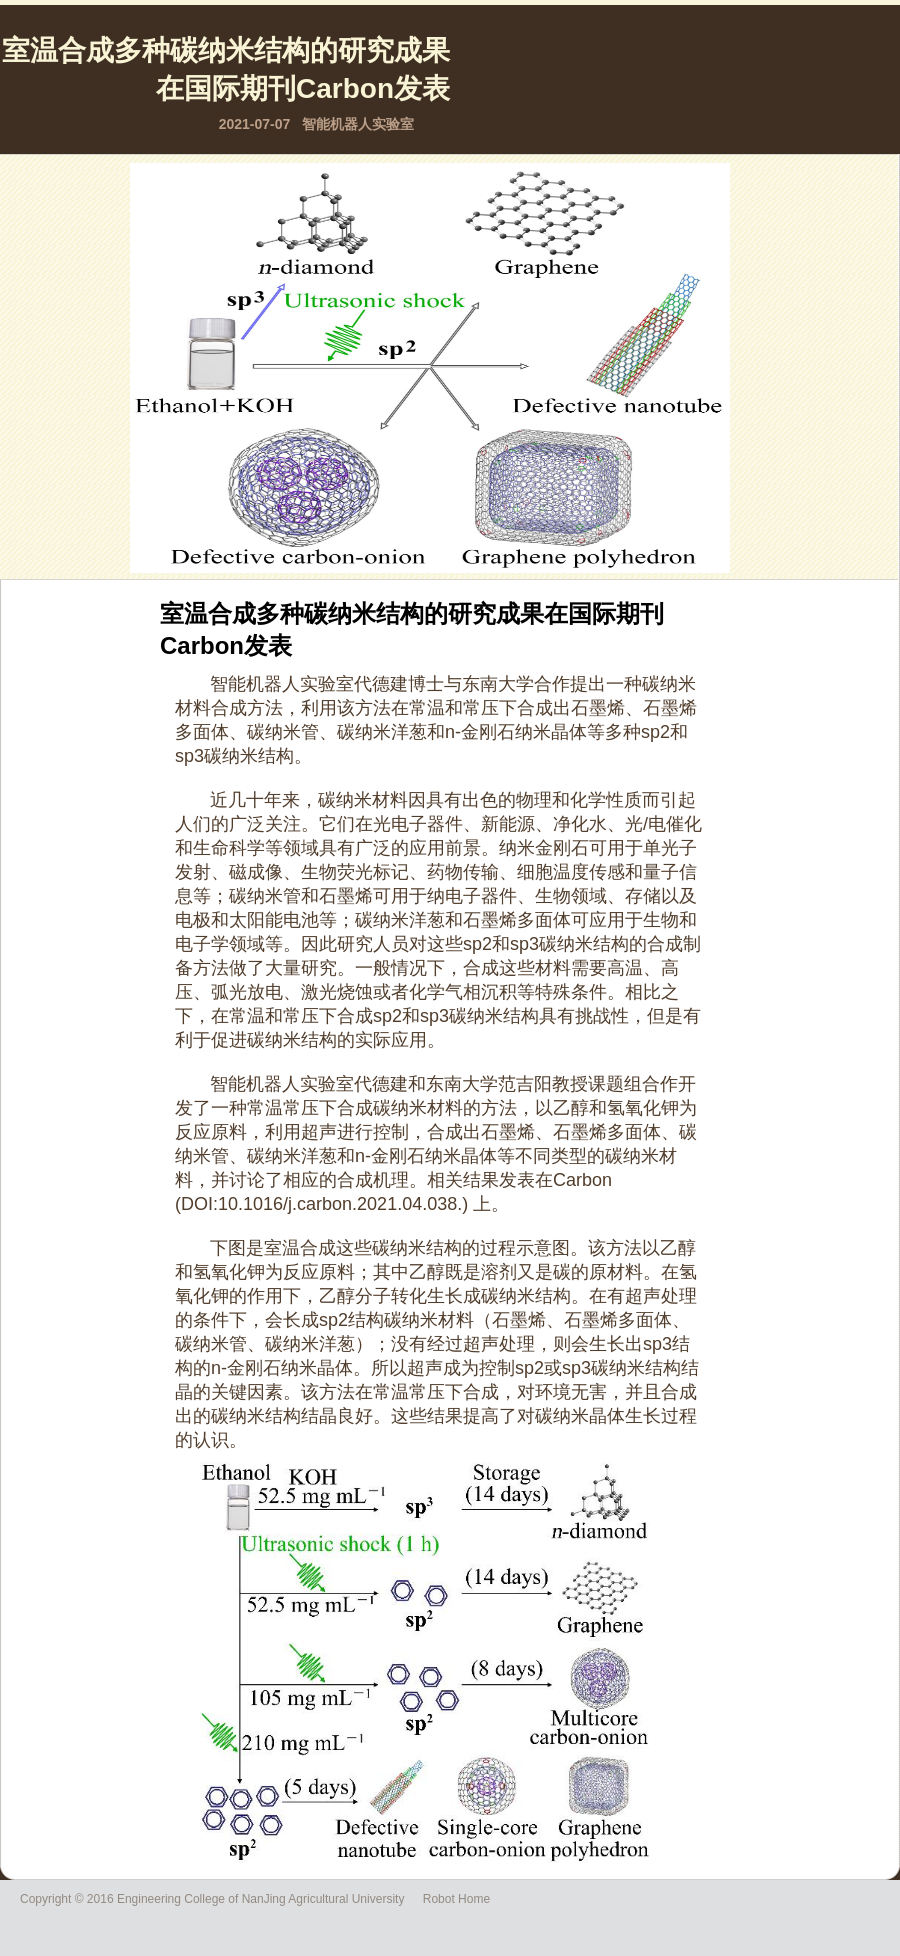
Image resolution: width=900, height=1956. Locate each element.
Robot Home (456, 1899)
